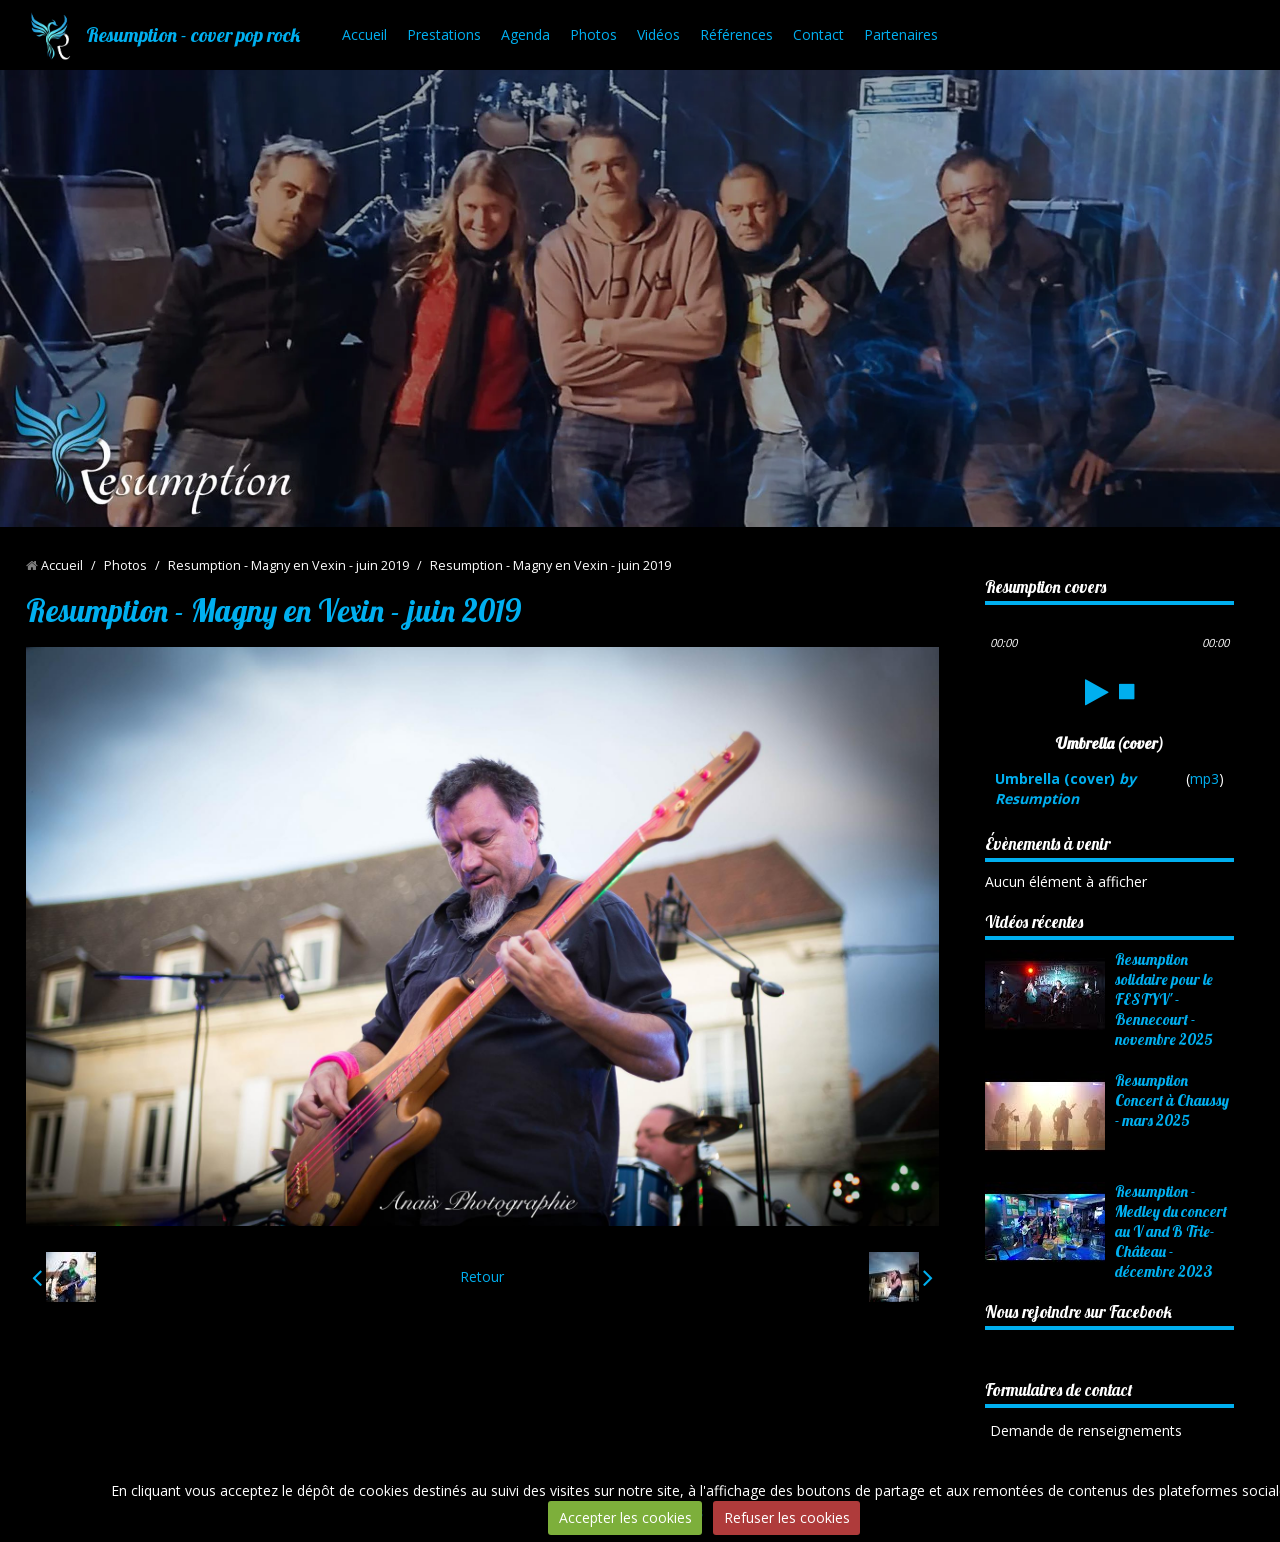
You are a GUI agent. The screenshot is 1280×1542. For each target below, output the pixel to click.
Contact (818, 34)
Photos (593, 34)
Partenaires (901, 34)
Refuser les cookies (787, 1517)
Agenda (525, 34)
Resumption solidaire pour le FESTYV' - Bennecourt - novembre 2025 (1164, 999)
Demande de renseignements (1086, 1430)
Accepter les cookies (625, 1517)
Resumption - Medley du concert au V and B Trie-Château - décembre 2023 (1171, 1231)
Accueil (364, 34)
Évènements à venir (1047, 843)
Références (736, 34)
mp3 (1204, 778)
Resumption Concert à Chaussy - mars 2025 (1172, 1100)
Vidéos (658, 34)
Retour (482, 1276)
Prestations (444, 34)
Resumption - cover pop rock (193, 34)
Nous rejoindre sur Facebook (1078, 1311)
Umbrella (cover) (1065, 788)
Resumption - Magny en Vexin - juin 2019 (288, 565)
